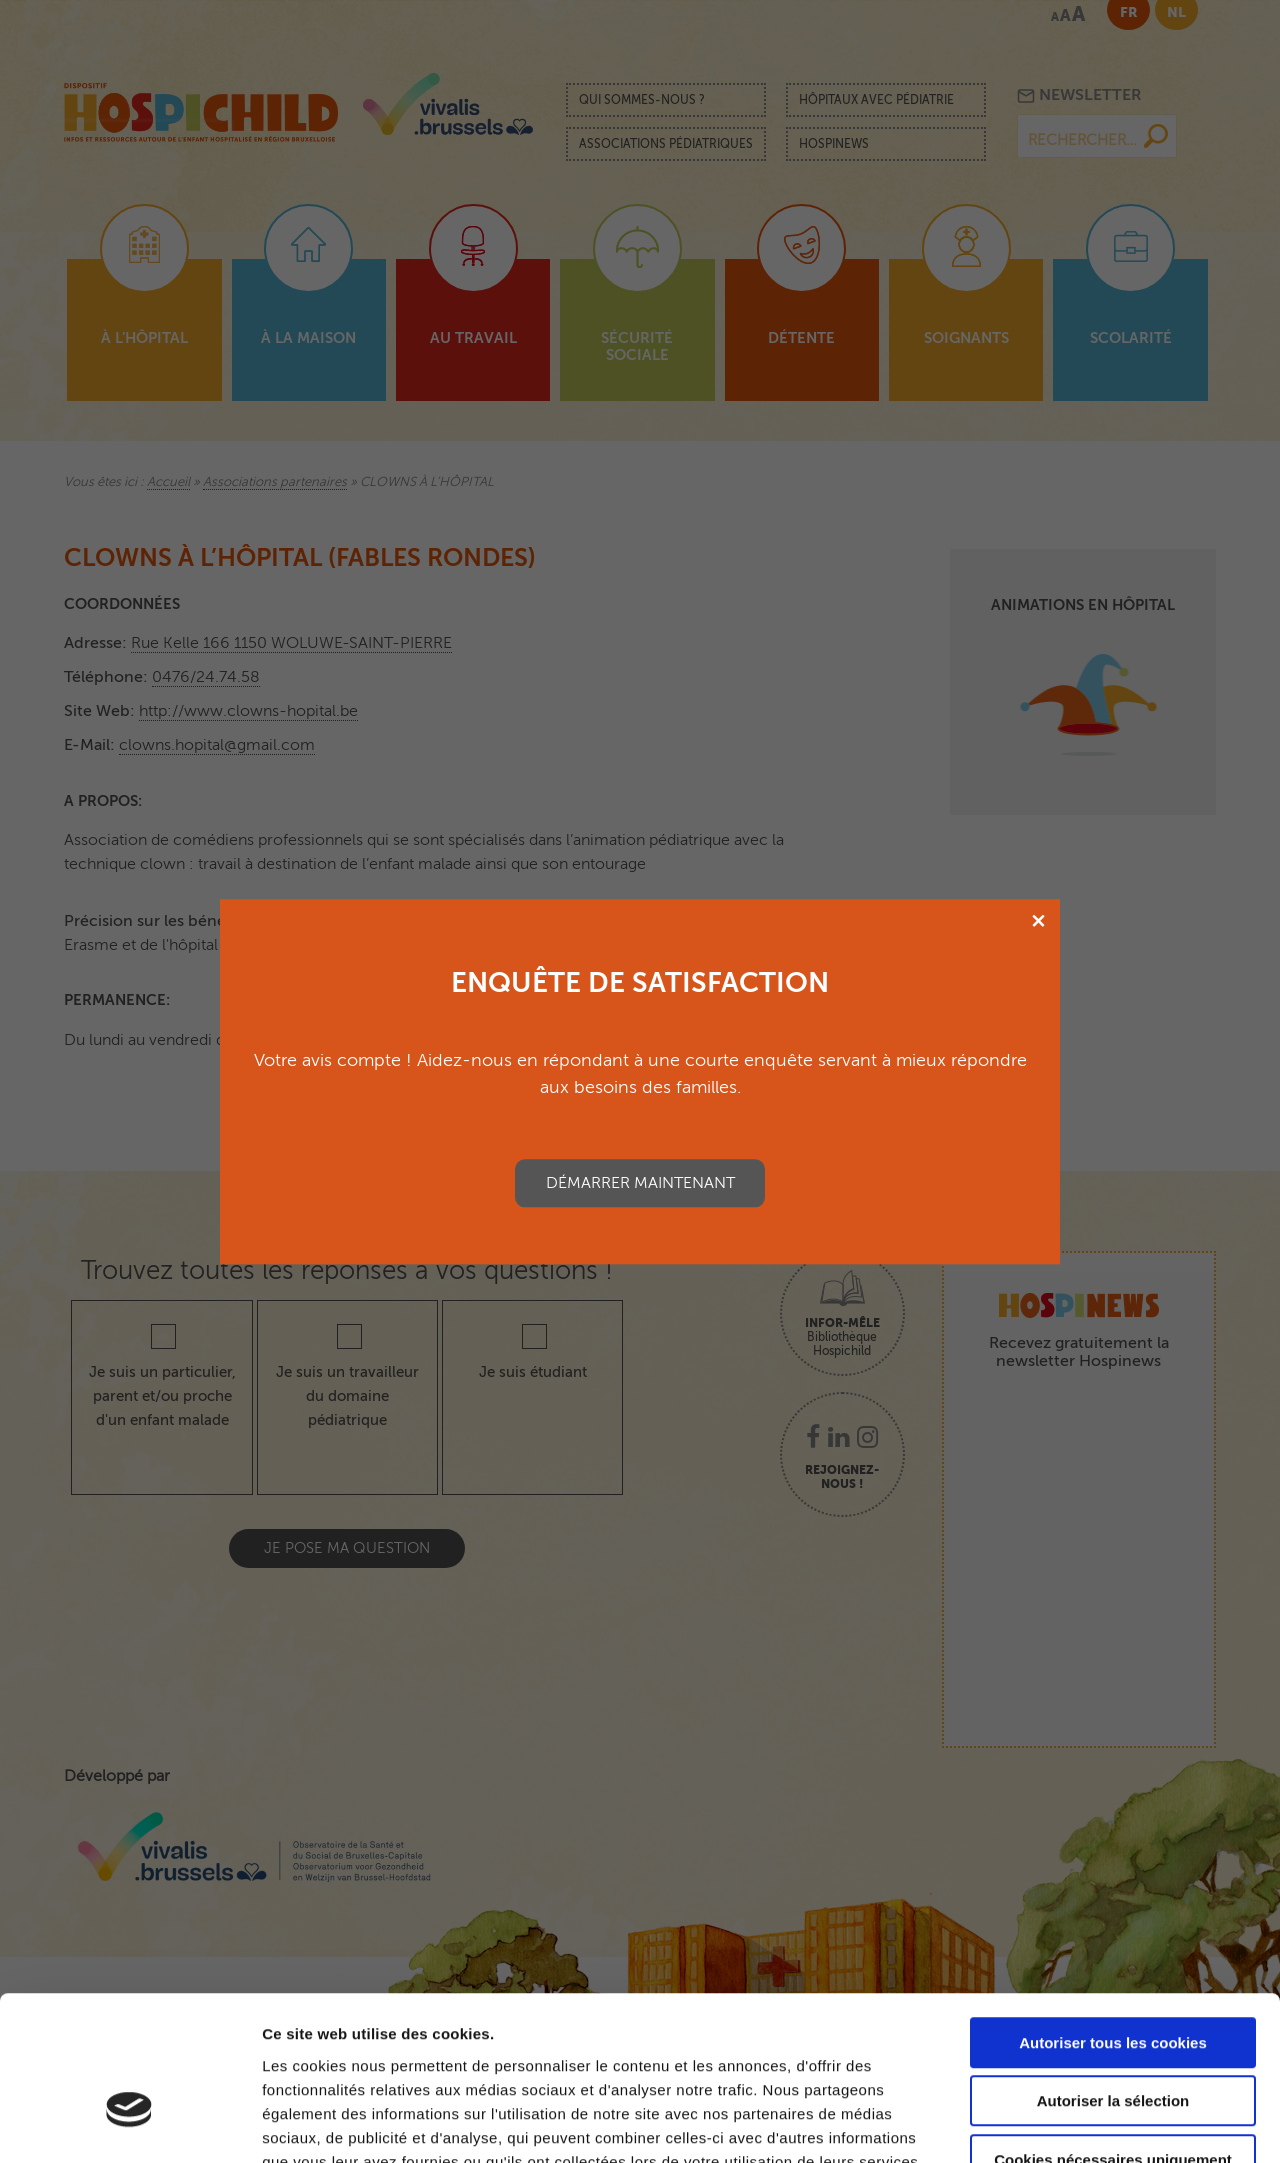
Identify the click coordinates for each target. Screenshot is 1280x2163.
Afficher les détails (1101, 2123)
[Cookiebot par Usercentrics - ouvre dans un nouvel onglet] (129, 2124)
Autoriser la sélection (1113, 1977)
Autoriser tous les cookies (1113, 1918)
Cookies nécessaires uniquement (1113, 2035)
